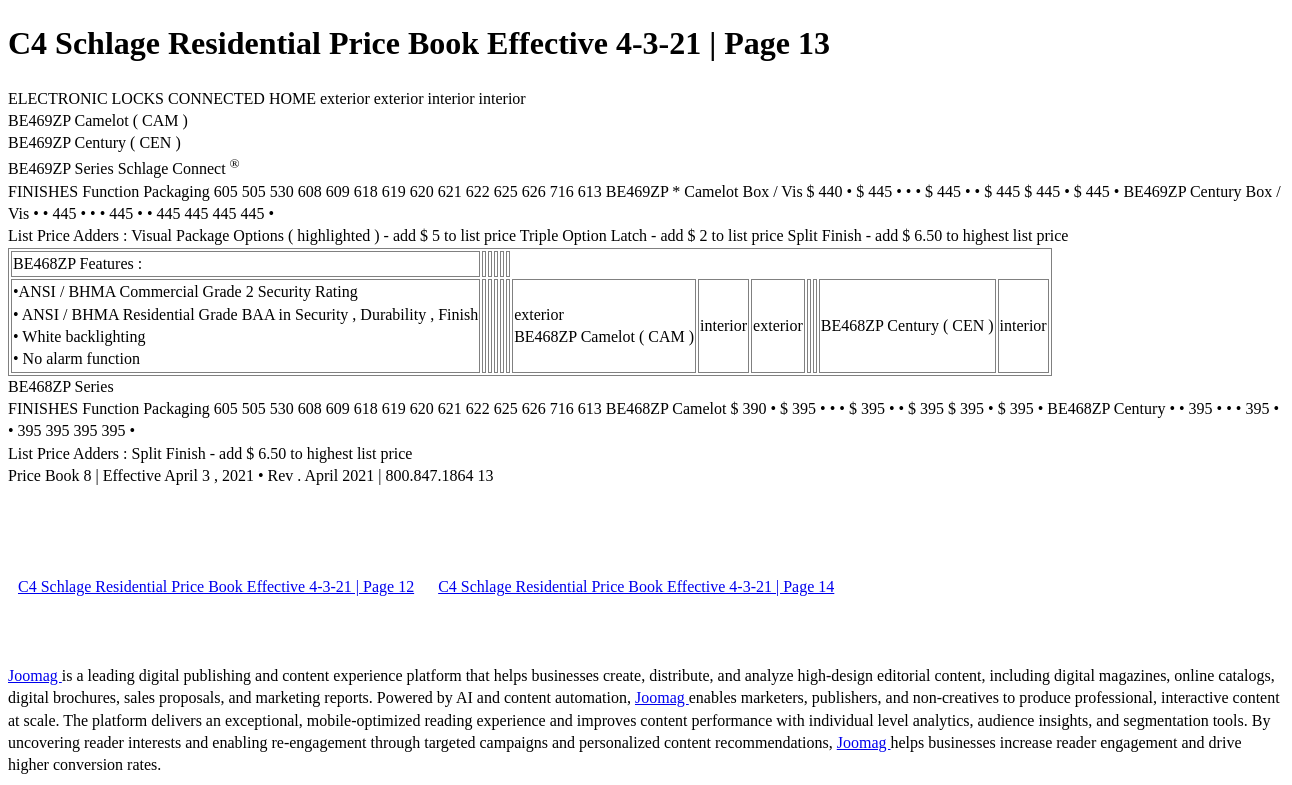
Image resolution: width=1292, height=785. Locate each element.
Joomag (35, 675)
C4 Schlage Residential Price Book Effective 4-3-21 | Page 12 (216, 586)
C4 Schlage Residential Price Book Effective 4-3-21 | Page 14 (636, 586)
